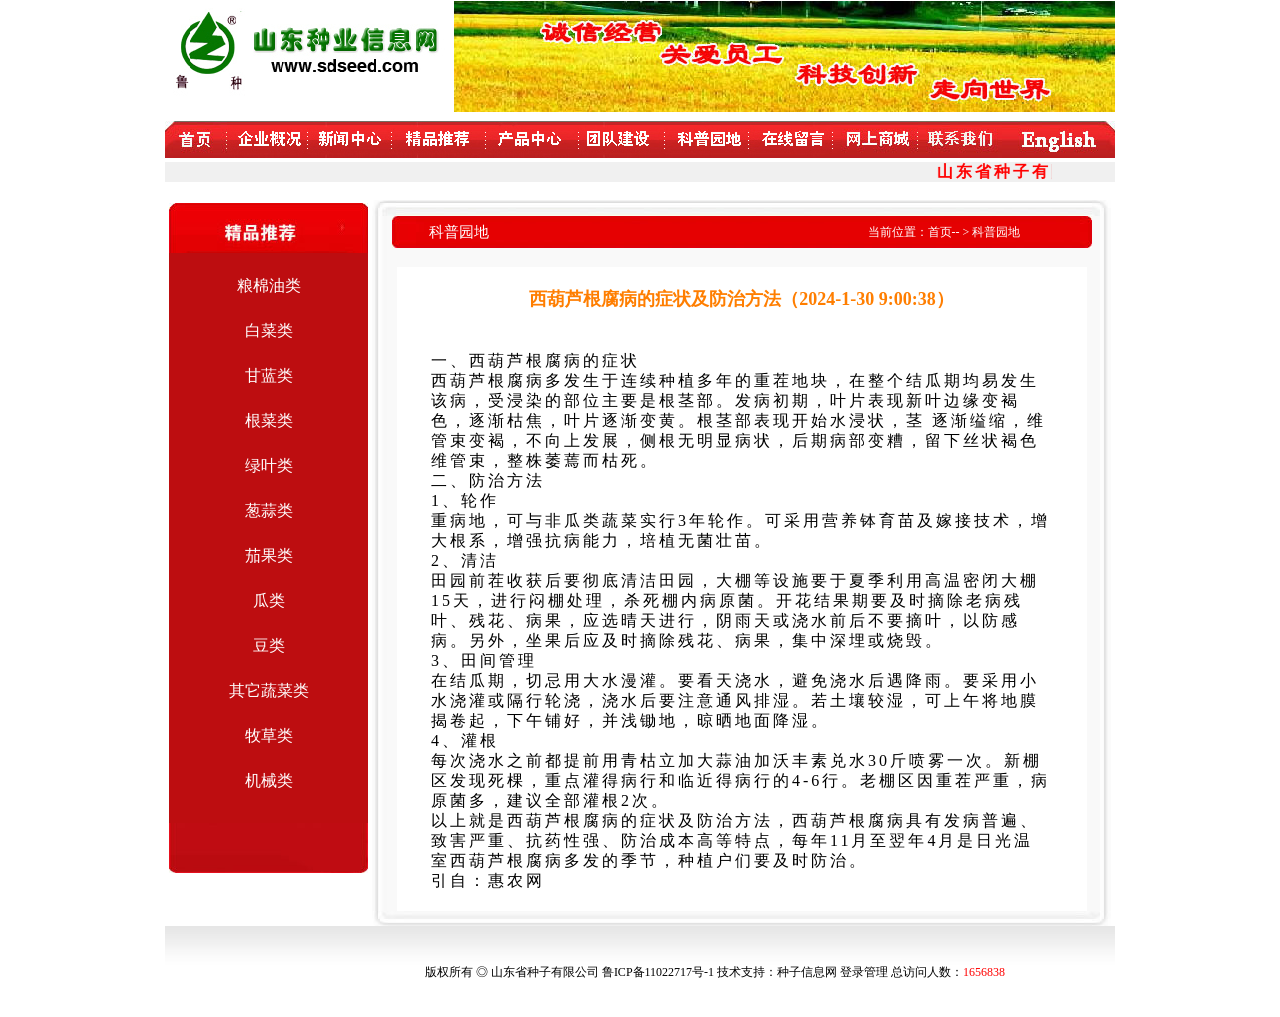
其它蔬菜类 (269, 690)
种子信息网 (807, 972)
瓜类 (269, 600)
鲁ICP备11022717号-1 (658, 972)
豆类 (269, 645)
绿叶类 (269, 465)
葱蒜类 (269, 510)
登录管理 (864, 972)
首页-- (944, 232)
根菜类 (269, 420)
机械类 (269, 780)
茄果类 (269, 555)
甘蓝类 (269, 375)
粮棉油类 (269, 285)
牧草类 (269, 735)
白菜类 (269, 330)
